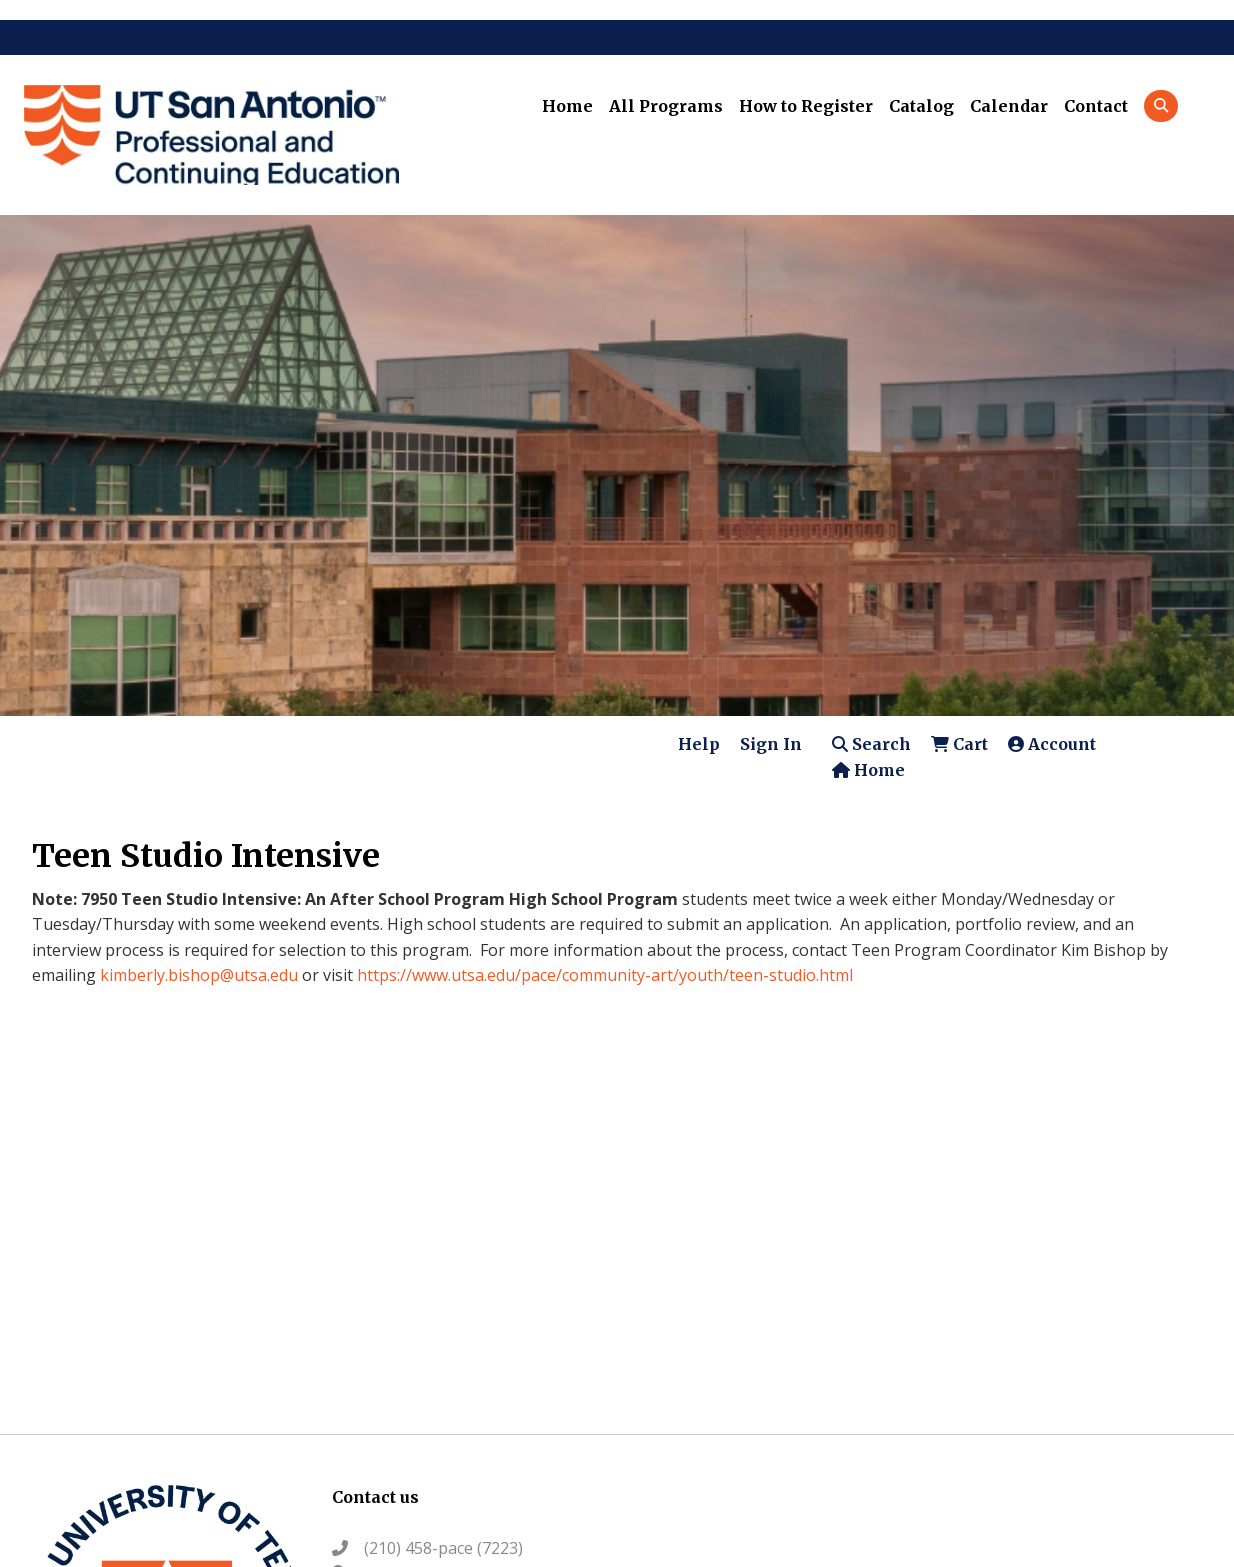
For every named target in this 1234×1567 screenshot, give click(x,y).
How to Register (806, 106)
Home (567, 106)
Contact (1096, 106)
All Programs (666, 106)
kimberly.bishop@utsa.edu (199, 975)
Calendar (1009, 106)
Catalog (921, 106)
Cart (959, 744)
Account (1052, 744)
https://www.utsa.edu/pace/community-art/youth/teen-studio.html (605, 975)
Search (871, 744)
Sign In (771, 744)
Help (699, 744)
